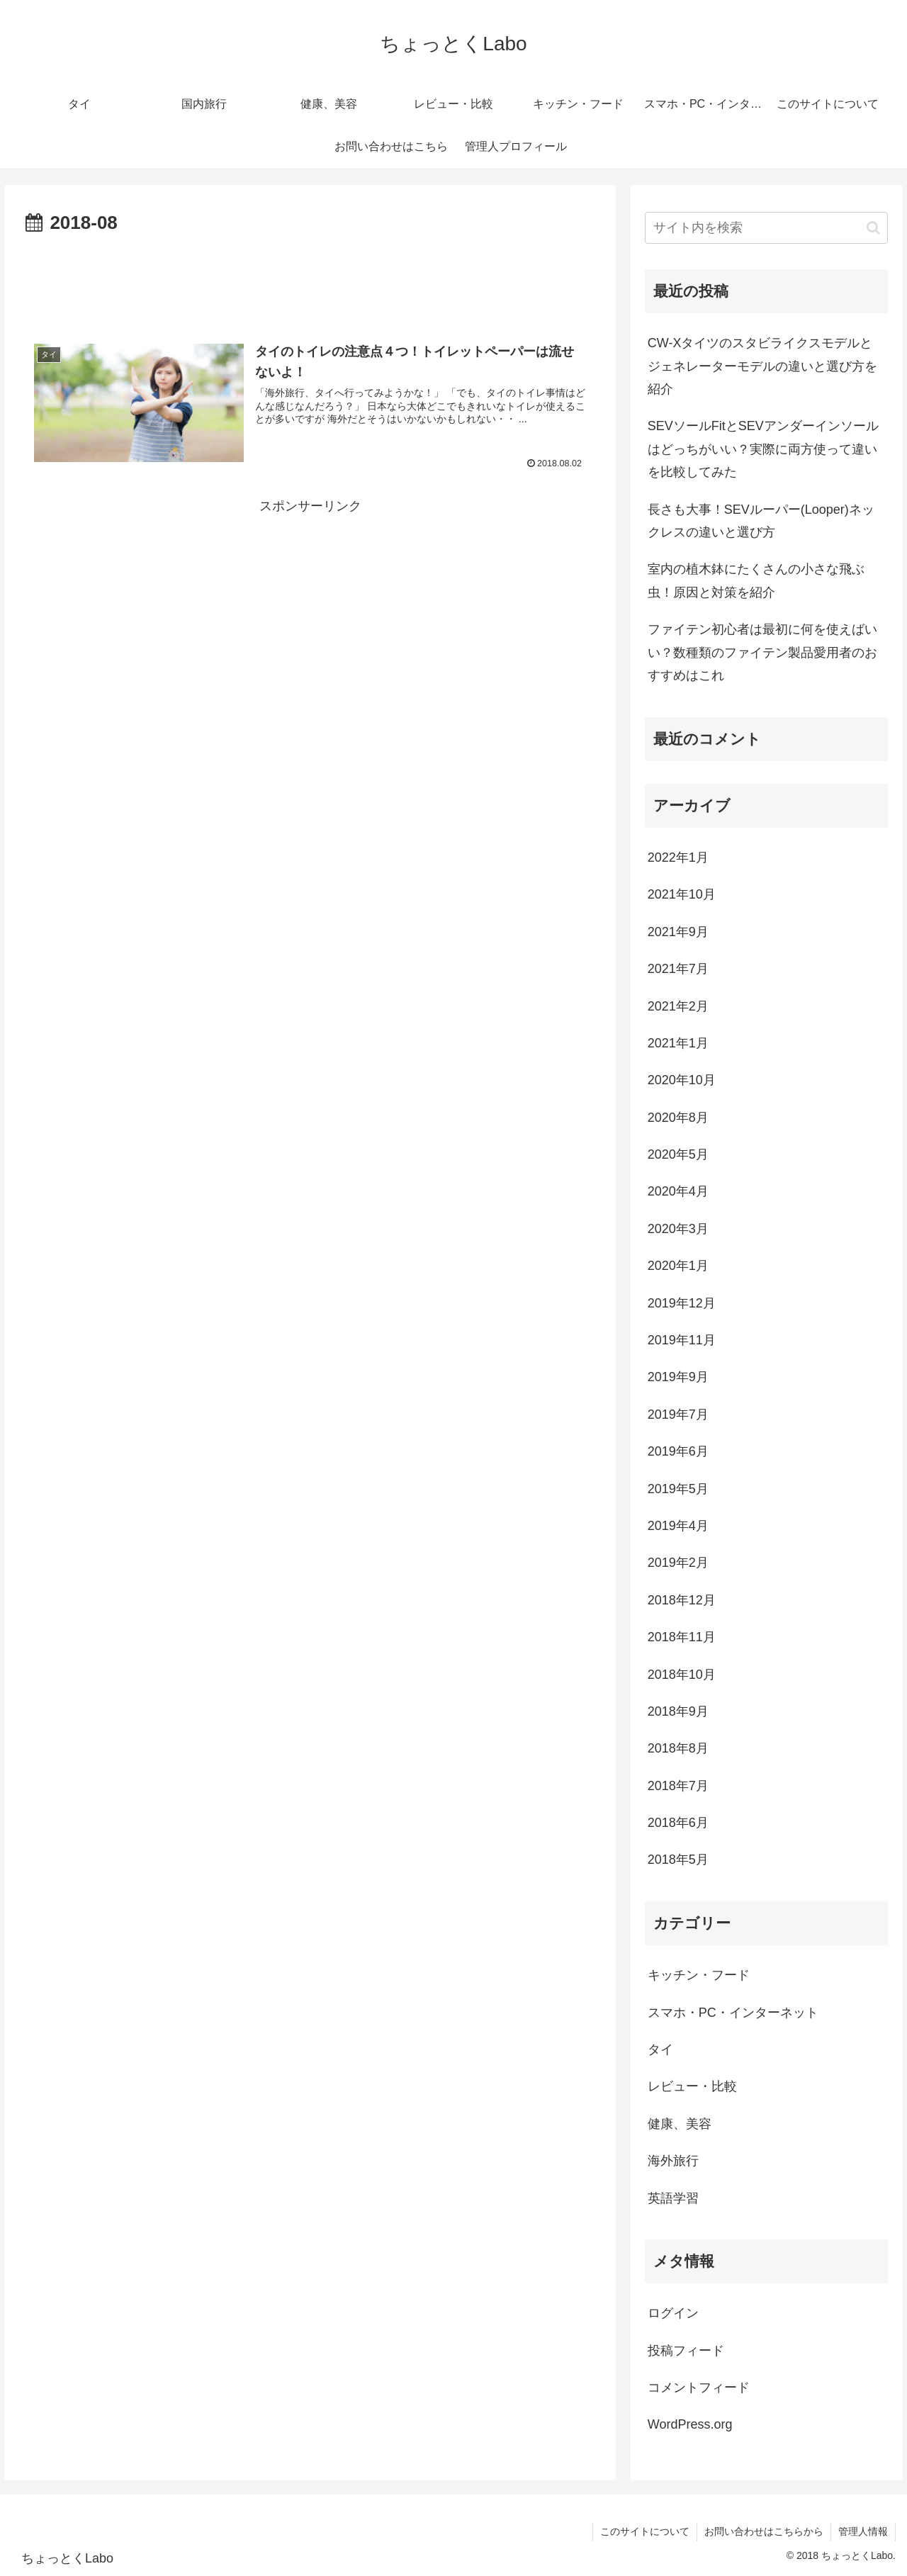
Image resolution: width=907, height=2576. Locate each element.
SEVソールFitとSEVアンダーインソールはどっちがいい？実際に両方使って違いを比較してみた (763, 449)
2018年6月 (678, 1823)
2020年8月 (678, 1117)
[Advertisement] (310, 278)
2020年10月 (682, 1080)
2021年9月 (678, 932)
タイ (660, 2049)
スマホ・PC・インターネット (733, 2013)
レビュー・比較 (692, 2086)
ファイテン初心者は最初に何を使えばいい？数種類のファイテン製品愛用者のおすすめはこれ (762, 652)
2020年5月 (678, 1154)
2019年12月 (682, 1303)
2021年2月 (678, 1006)
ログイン (673, 2313)
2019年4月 (678, 1526)
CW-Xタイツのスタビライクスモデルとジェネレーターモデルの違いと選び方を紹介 (762, 366)
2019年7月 (678, 1414)
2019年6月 (678, 1451)
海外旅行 (673, 2161)
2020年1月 (678, 1266)
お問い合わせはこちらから (763, 2531)
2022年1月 (678, 857)
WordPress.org (690, 2424)
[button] (873, 228)
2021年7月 (678, 969)
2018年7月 (678, 1786)
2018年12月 (682, 1600)
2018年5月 (678, 1859)
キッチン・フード (699, 1975)
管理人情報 (863, 2531)
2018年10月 (682, 1674)
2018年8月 (678, 1748)
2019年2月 (678, 1563)
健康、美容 (679, 2124)
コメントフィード (699, 2387)
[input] (767, 228)
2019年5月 (678, 1489)
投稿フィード (686, 2351)
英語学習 (673, 2198)
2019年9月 (678, 1377)
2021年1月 (678, 1043)
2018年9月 (678, 1711)
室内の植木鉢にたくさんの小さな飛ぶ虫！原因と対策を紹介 (756, 580)
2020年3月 (678, 1229)
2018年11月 (682, 1637)
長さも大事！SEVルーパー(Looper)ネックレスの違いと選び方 (761, 520)
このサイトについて (644, 2531)
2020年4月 (678, 1191)
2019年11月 (682, 1340)
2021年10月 (682, 894)
